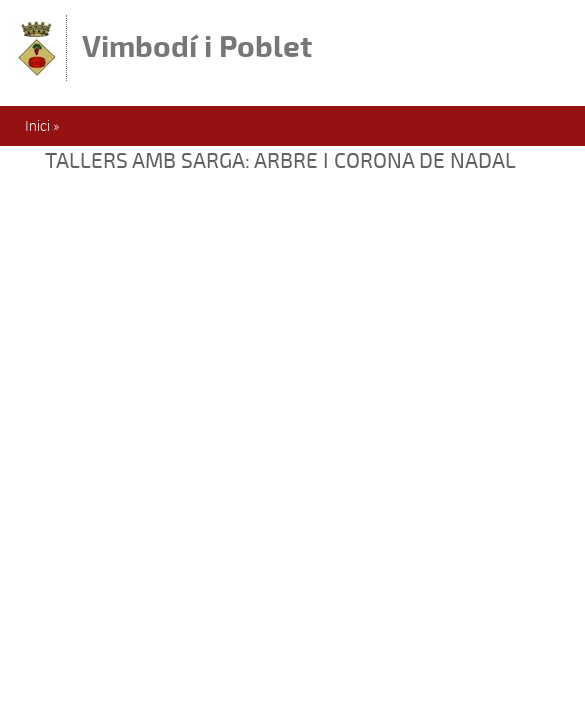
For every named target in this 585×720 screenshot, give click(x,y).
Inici (37, 125)
